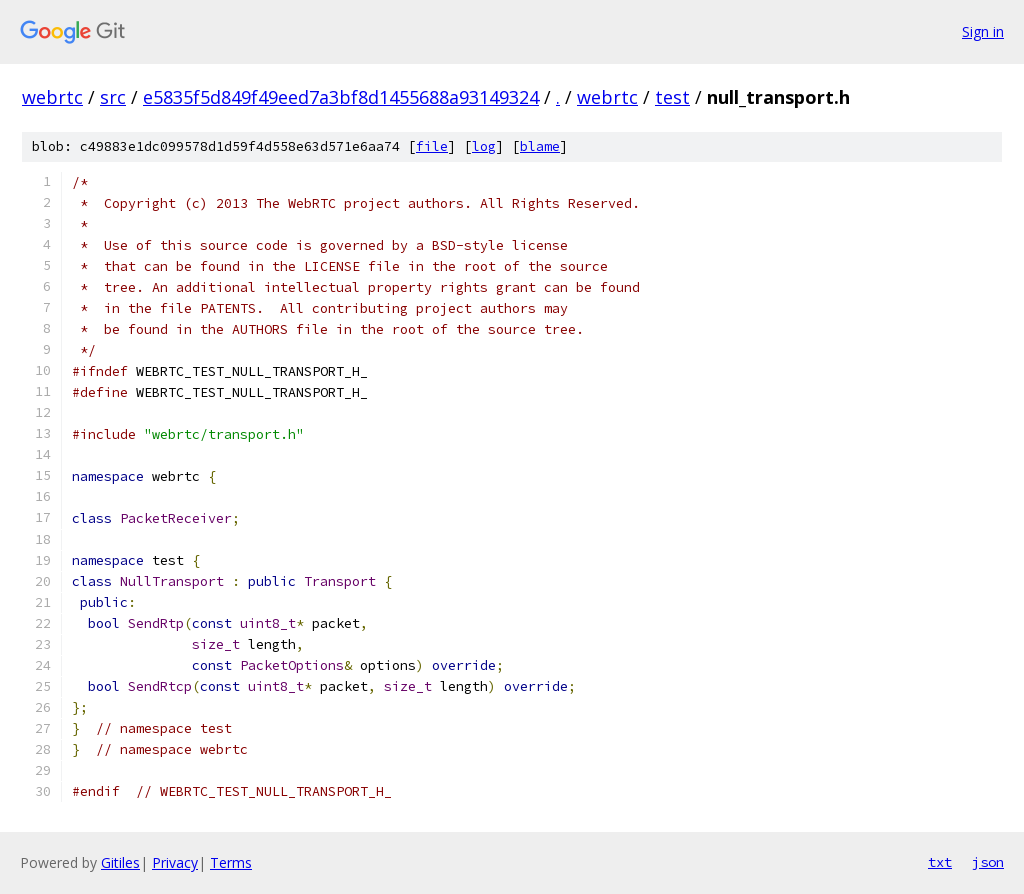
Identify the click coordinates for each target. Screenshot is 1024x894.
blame (540, 146)
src (113, 97)
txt (940, 862)
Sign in (983, 31)
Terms (231, 862)
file (432, 146)
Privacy (175, 862)
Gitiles (120, 862)
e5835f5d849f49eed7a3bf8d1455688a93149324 (341, 97)
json (988, 862)
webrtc (52, 97)
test (672, 97)
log (484, 146)
